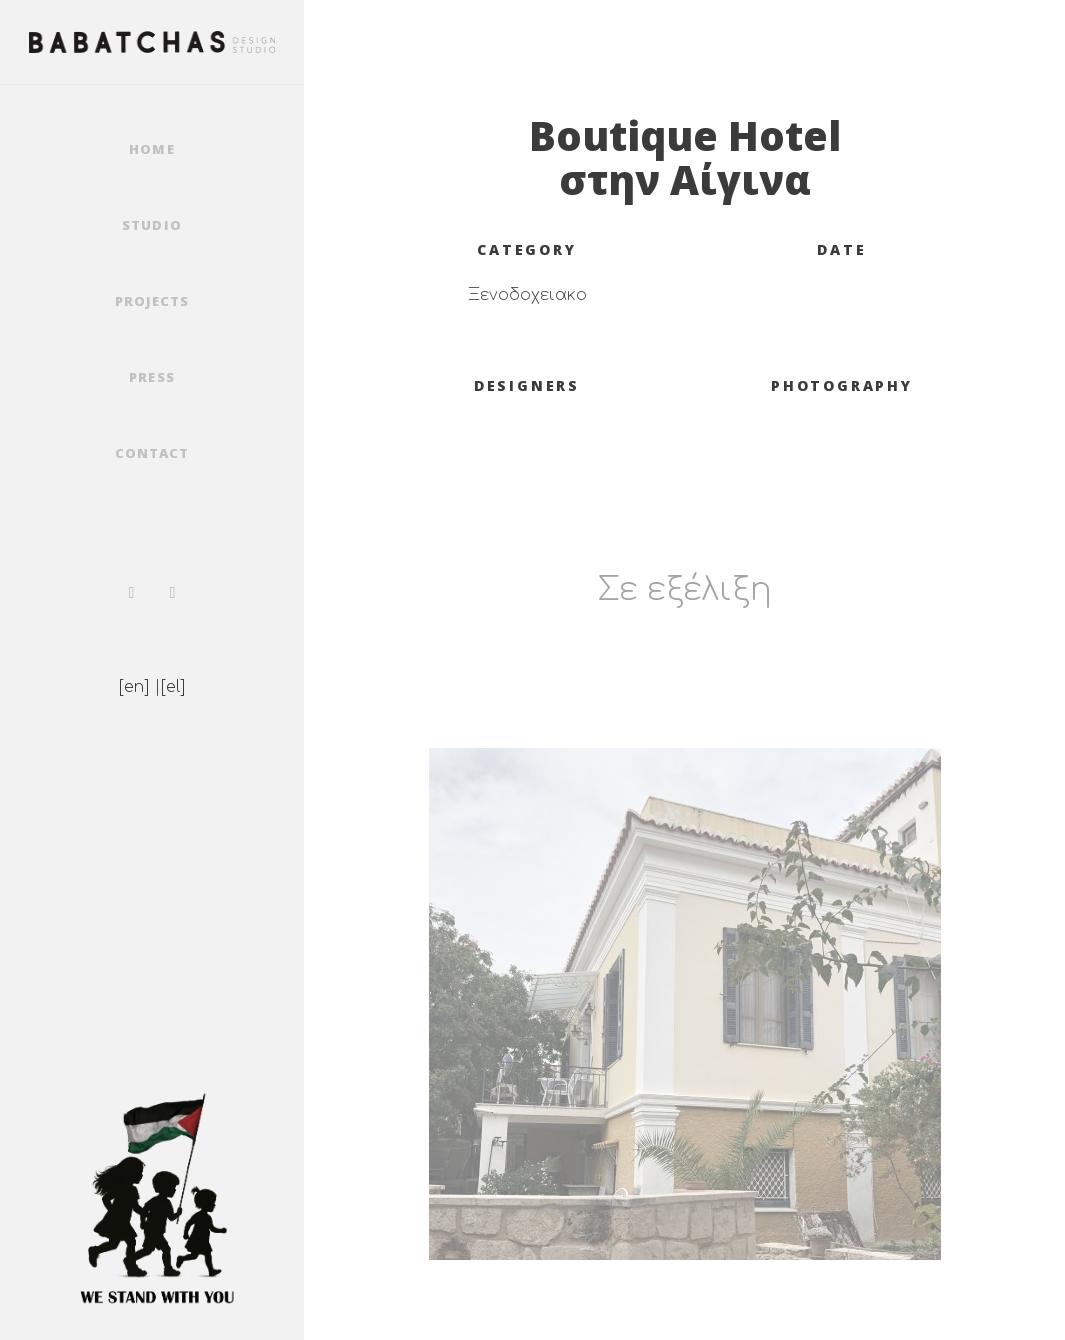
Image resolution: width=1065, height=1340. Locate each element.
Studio (151, 225)
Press (151, 377)
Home (151, 149)
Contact (152, 453)
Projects (152, 301)
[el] (173, 687)
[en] (134, 687)
